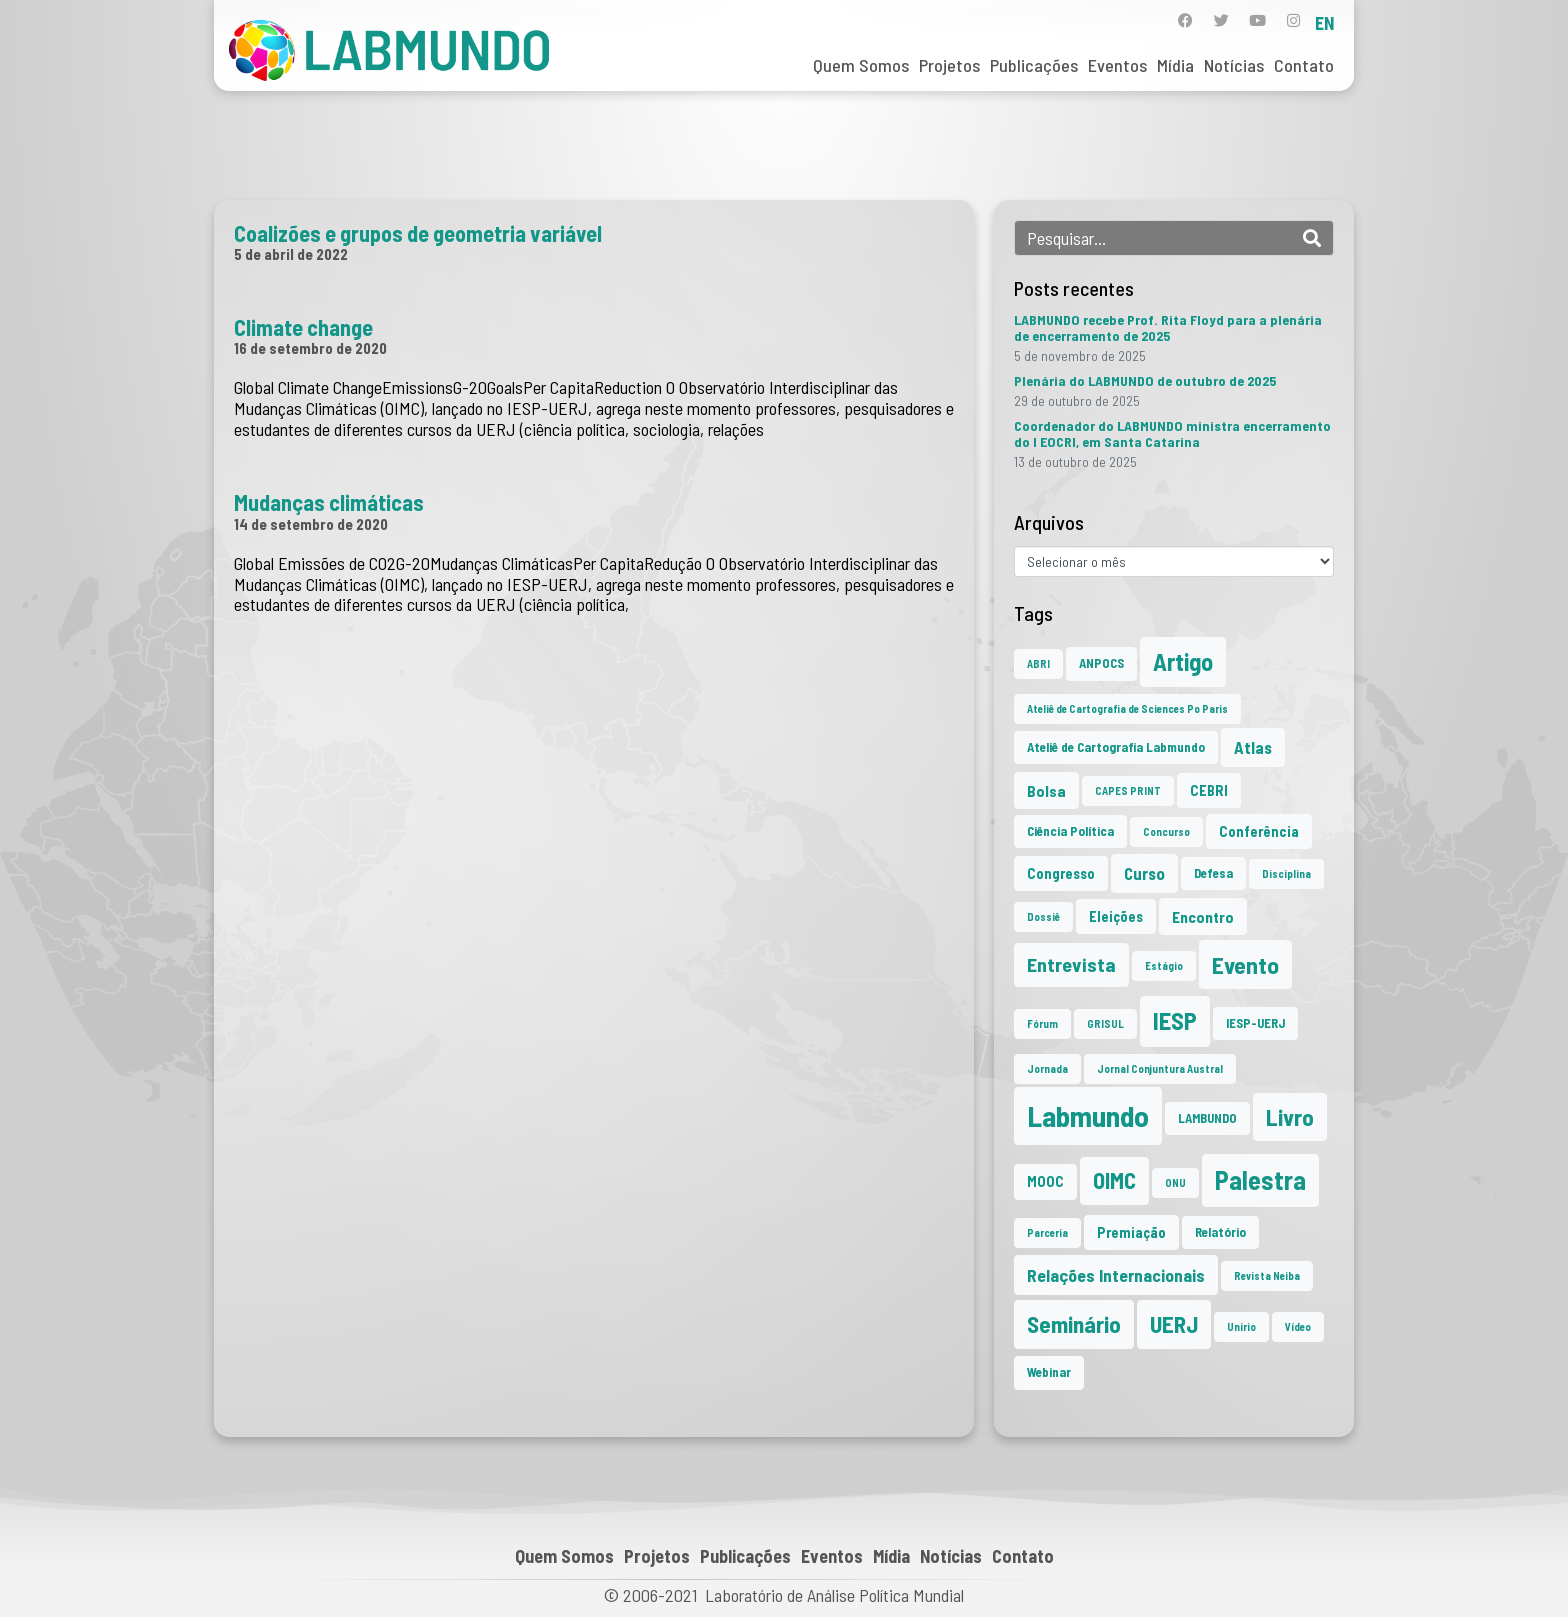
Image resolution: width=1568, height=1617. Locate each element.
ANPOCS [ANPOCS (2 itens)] (1101, 663)
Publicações (1034, 65)
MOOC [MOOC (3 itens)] (1045, 1181)
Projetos (949, 65)
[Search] (1312, 238)
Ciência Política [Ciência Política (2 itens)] (1070, 831)
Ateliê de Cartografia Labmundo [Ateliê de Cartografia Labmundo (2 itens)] (1116, 747)
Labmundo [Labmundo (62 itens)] (1088, 1115)
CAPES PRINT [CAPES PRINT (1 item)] (1128, 790)
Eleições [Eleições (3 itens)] (1116, 916)
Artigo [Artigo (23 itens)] (1183, 661)
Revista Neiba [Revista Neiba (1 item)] (1267, 1275)
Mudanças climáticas (329, 502)
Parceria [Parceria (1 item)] (1047, 1232)
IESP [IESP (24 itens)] (1175, 1020)
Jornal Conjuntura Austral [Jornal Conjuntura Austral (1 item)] (1160, 1068)
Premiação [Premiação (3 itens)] (1131, 1232)
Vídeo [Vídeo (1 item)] (1298, 1326)
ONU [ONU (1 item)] (1175, 1182)
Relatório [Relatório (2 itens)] (1220, 1232)
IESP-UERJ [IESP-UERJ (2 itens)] (1255, 1023)
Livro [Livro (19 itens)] (1290, 1117)
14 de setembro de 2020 (311, 524)
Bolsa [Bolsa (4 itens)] (1046, 790)
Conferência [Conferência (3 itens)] (1259, 831)
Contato (1304, 65)
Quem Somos (861, 65)
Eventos (1117, 65)
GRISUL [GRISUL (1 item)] (1105, 1023)
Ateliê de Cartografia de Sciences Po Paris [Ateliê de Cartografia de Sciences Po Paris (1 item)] (1127, 708)
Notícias (1234, 65)
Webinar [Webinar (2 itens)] (1049, 1372)
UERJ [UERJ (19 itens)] (1174, 1324)
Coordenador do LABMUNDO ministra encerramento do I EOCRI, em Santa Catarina (1172, 433)
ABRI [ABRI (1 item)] (1038, 663)
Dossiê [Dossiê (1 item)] (1043, 916)
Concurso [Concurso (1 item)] (1166, 831)
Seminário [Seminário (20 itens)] (1074, 1324)
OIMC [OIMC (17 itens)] (1114, 1180)
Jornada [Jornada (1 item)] (1047, 1068)
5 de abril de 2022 (291, 254)
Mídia (1175, 65)
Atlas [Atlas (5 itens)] (1253, 747)
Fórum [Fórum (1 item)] (1042, 1023)
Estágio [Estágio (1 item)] (1164, 965)
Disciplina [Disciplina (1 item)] (1286, 873)
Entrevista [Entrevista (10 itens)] (1071, 964)
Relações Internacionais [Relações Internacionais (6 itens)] (1116, 1275)
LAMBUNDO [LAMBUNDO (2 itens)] (1207, 1118)
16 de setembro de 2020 (310, 348)
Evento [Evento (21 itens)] (1245, 964)
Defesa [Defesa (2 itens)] (1213, 873)
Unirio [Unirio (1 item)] (1241, 1326)
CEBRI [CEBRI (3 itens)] (1209, 790)
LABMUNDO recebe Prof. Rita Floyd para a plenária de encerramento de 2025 (1168, 327)
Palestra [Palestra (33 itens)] (1260, 1179)
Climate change (303, 327)
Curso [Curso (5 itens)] (1144, 873)
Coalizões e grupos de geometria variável (418, 233)
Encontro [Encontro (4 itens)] (1203, 916)
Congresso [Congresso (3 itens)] (1061, 873)
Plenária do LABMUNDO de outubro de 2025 (1145, 380)
